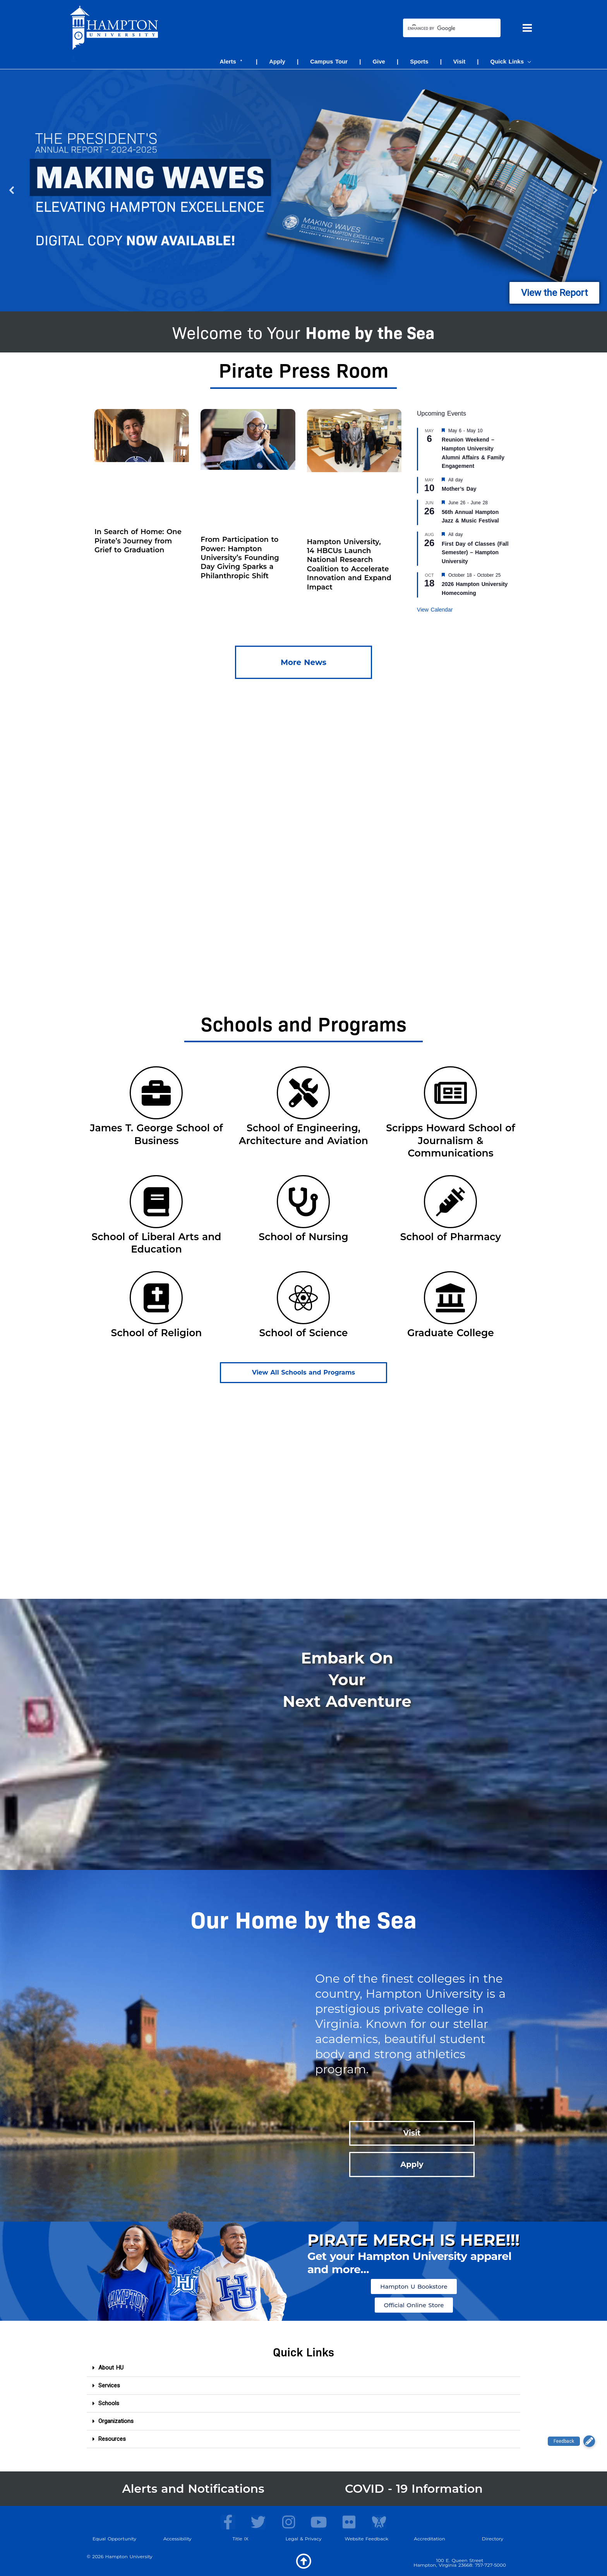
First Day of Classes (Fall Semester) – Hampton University (475, 552)
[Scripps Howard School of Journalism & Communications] (450, 1092)
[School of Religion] (156, 1297)
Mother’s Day (459, 489)
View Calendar (435, 610)
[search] (445, 29)
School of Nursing (303, 1236)
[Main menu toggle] (527, 28)
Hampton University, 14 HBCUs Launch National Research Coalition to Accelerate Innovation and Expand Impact (349, 564)
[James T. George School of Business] (156, 1092)
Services (109, 2385)
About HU (110, 2367)
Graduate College (450, 1333)
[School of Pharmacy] (450, 1201)
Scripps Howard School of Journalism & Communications (450, 1140)
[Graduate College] (450, 1297)
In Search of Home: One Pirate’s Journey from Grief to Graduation (138, 541)
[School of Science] (303, 1297)
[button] (527, 61)
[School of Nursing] (303, 1201)
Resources (112, 2438)
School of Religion (156, 1333)
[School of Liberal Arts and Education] (156, 1201)
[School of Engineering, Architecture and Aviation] (303, 1092)
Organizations (116, 2421)
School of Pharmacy (450, 1236)
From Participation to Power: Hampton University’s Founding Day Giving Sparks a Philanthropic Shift (240, 557)
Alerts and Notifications (193, 2488)
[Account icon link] (73, 59)
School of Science (303, 1333)
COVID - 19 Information (414, 2488)
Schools (108, 2403)
